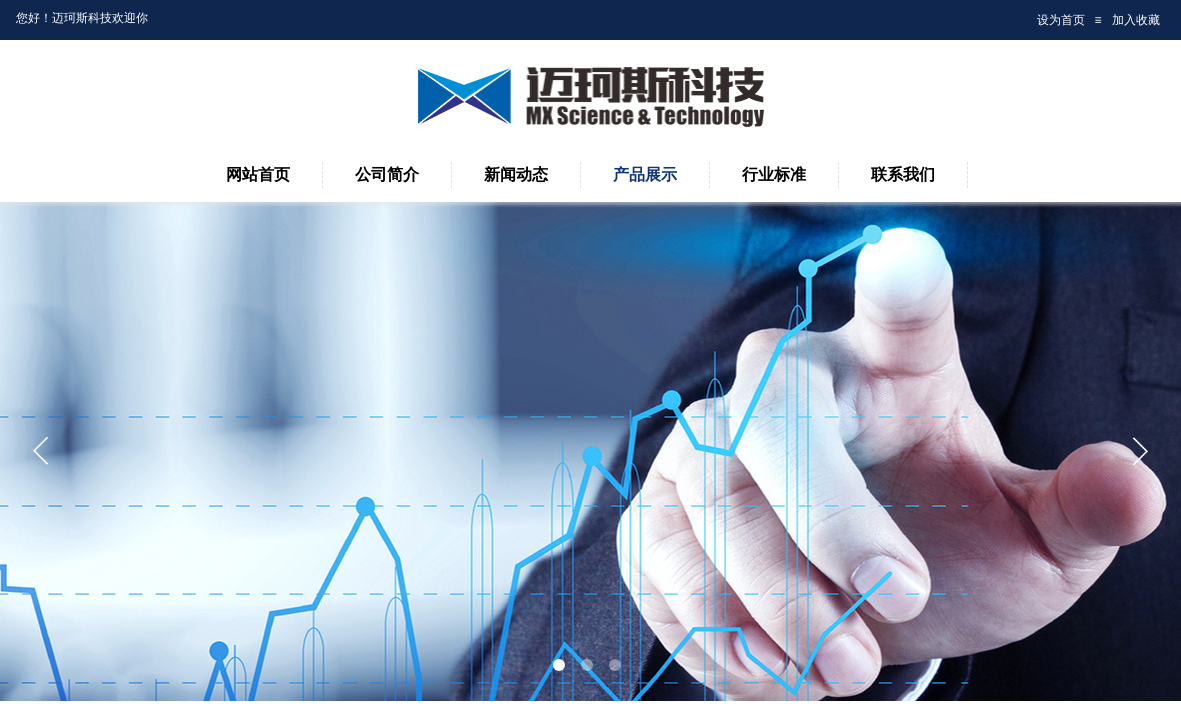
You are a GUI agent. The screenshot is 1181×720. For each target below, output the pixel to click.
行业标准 (774, 174)
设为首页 (1061, 20)
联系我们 (903, 174)
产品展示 (645, 174)
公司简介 (387, 174)
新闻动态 (516, 174)
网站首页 (258, 174)
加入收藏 (1136, 20)
